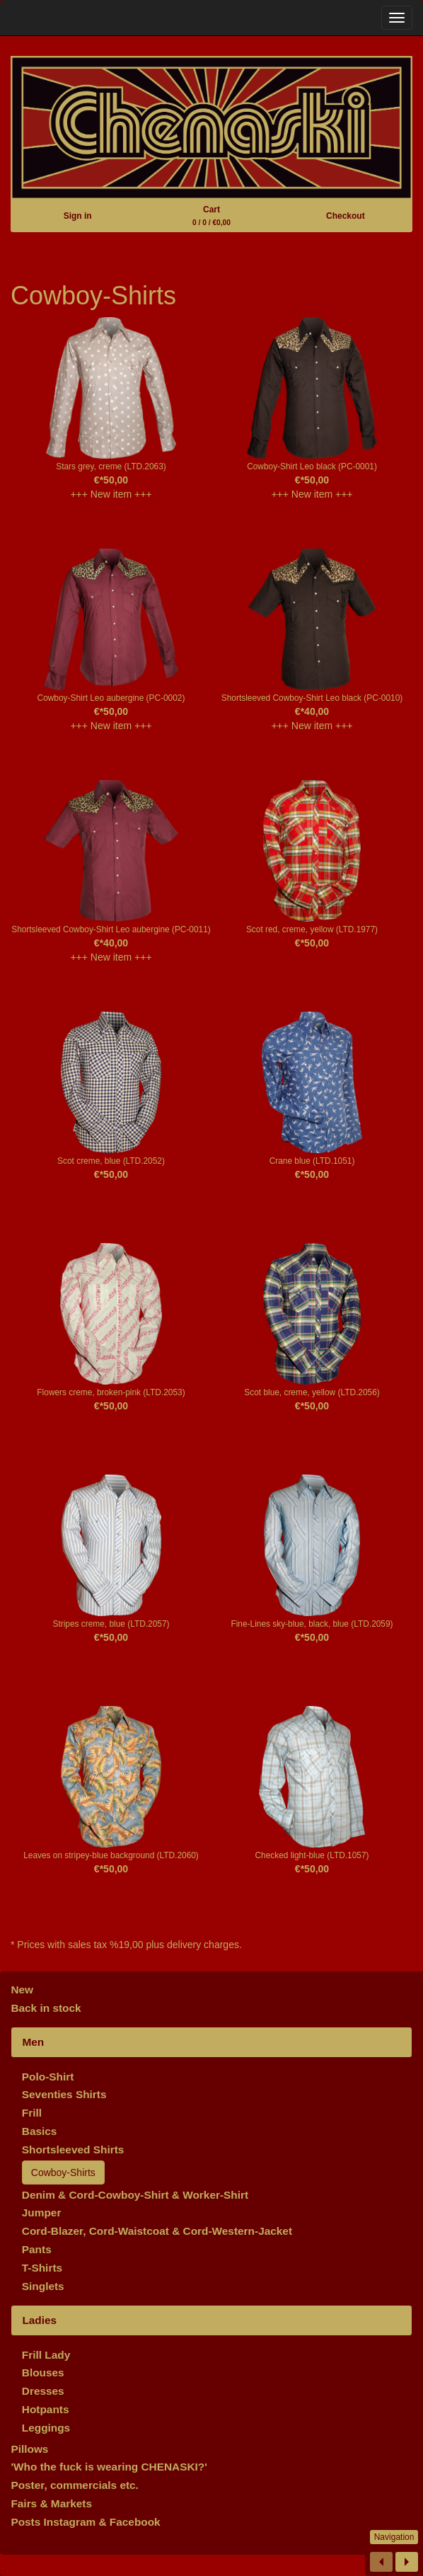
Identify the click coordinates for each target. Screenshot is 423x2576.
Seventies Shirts (64, 2094)
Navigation (394, 2537)
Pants (37, 2249)
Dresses (43, 2391)
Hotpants (45, 2409)
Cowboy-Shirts (63, 2172)
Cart (211, 216)
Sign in (78, 216)
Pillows (29, 2449)
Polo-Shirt (48, 2077)
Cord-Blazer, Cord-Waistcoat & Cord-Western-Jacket (157, 2231)
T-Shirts (42, 2268)
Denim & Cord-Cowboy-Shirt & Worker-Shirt (135, 2195)
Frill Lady (46, 2355)
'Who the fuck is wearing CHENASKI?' (109, 2467)
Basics (39, 2131)
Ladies (39, 2320)
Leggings (46, 2428)
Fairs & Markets (51, 2503)
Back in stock (46, 2008)
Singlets (43, 2286)
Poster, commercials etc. (75, 2485)
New (22, 1989)
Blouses (43, 2372)
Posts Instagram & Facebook (85, 2522)
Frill (32, 2113)
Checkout (345, 216)
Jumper (42, 2212)
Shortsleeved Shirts (73, 2149)
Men (33, 2042)
